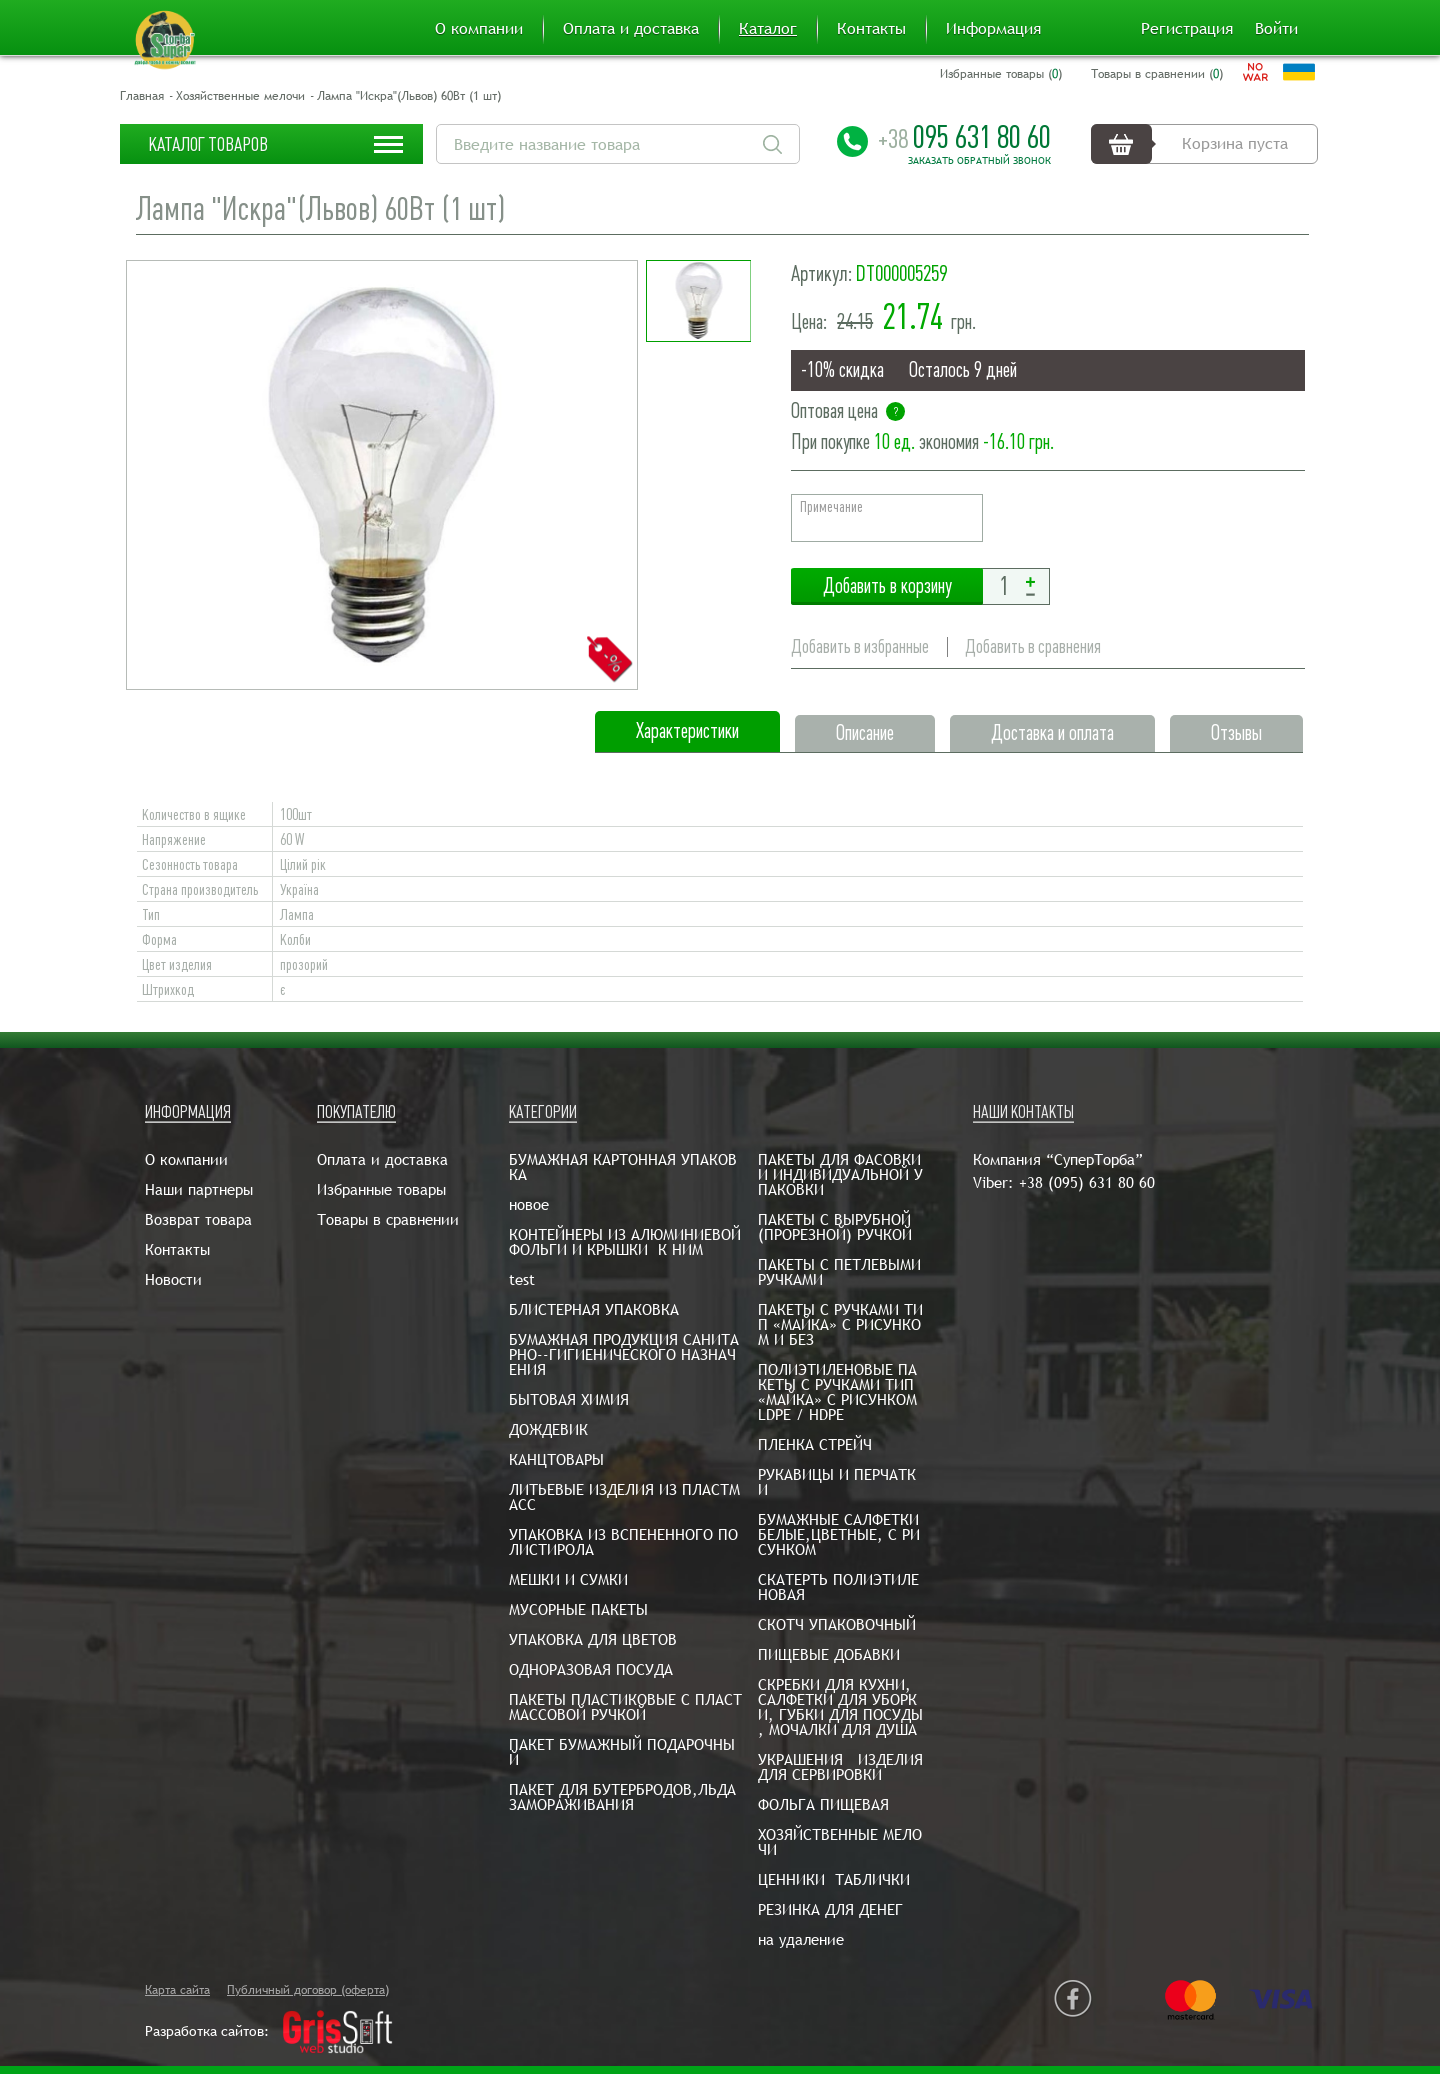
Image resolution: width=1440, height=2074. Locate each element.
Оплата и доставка (631, 29)
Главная (142, 96)
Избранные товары (381, 1189)
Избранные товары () (1001, 74)
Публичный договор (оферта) (308, 1990)
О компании (479, 29)
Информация (993, 29)
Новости (173, 1279)
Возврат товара (198, 1219)
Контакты (871, 29)
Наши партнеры (199, 1189)
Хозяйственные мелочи (240, 96)
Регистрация (1187, 29)
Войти (1276, 29)
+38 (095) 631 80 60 (1087, 1182)
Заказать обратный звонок (979, 161)
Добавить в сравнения (1033, 646)
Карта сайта (177, 1990)
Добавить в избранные (860, 646)
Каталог (768, 29)
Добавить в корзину (887, 586)
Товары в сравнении (388, 1219)
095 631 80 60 (964, 137)
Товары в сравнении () (1157, 74)
